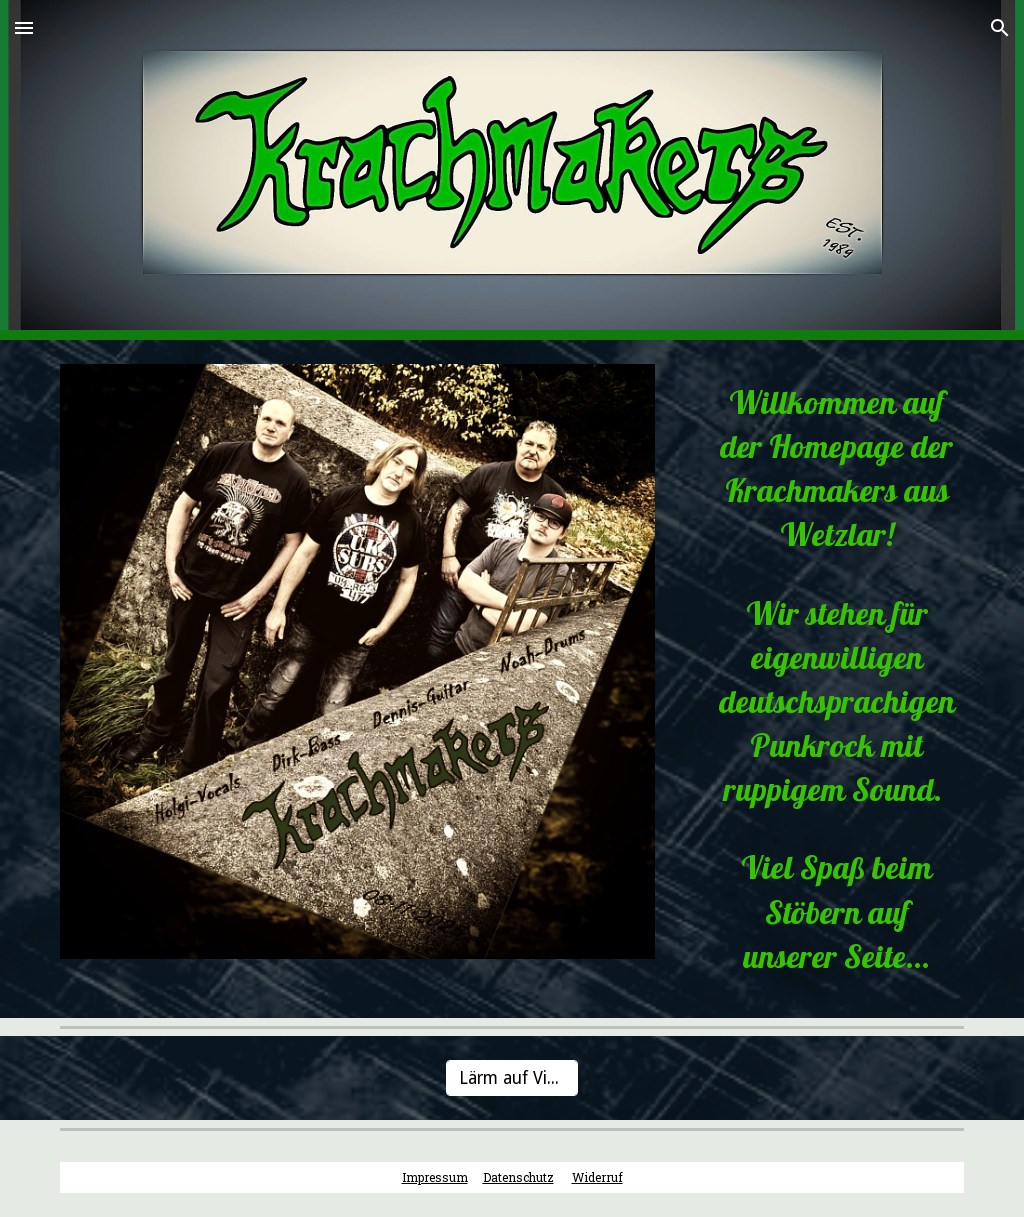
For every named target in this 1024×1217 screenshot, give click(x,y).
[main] (821, 679)
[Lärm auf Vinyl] (511, 1078)
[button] (24, 27)
